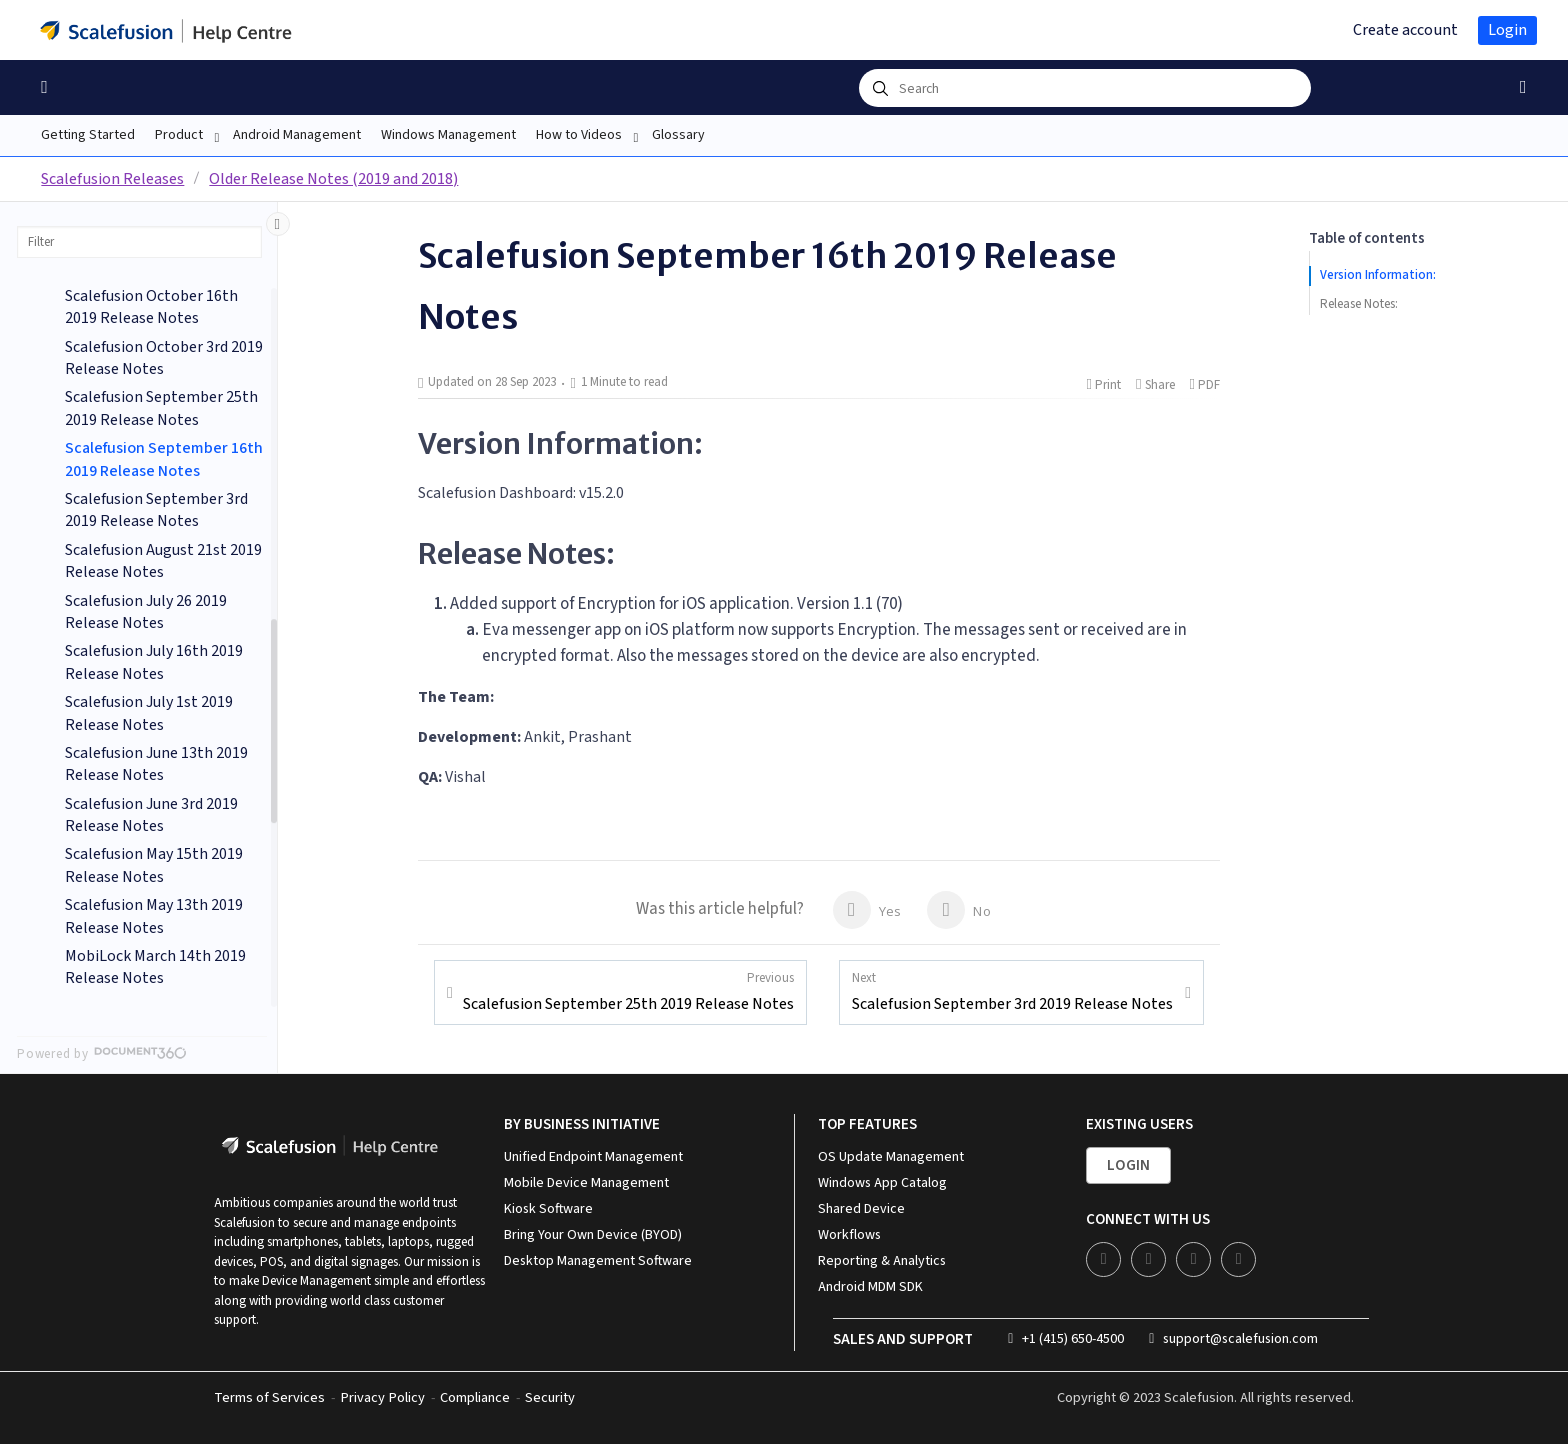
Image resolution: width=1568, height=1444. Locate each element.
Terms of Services (269, 1397)
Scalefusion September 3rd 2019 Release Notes (1012, 992)
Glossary (678, 135)
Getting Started (88, 135)
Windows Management (448, 135)
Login (1507, 30)
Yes (867, 910)
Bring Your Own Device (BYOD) (593, 1235)
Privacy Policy (382, 1397)
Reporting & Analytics (882, 1261)
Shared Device (861, 1209)
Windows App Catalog (882, 1183)
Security (550, 1397)
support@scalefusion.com (1233, 1339)
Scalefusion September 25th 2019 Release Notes (628, 992)
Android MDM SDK (870, 1287)
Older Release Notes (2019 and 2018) (333, 179)
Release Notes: (1359, 304)
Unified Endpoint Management (593, 1157)
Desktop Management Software (598, 1261)
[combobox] (1085, 88)
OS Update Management (891, 1157)
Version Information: (1378, 275)
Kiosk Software (548, 1209)
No (958, 910)
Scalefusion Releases (112, 179)
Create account (1405, 30)
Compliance (475, 1397)
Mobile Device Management (586, 1183)
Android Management (297, 135)
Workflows (849, 1235)
